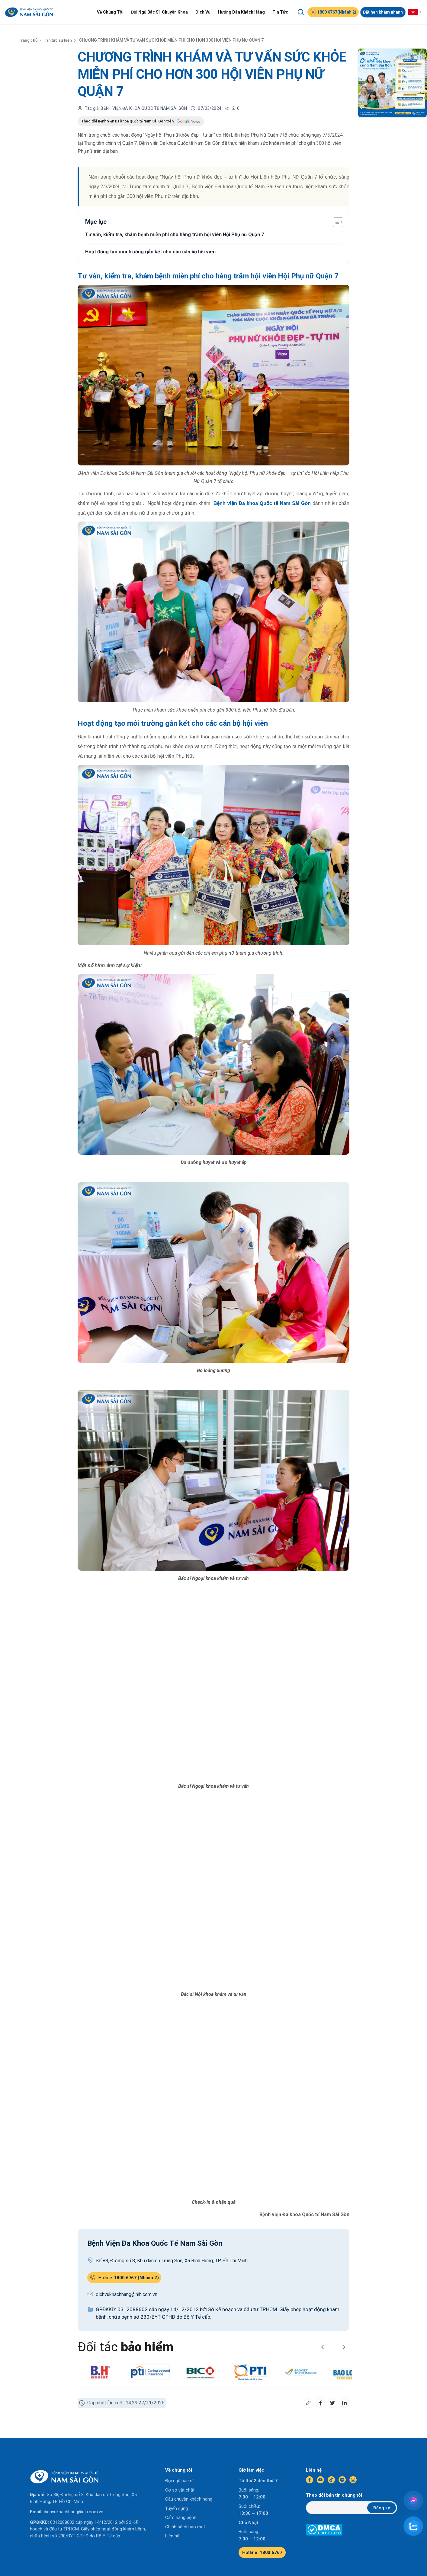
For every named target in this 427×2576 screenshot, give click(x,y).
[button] (324, 2347)
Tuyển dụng (176, 2508)
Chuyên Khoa (177, 12)
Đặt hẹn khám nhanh (385, 12)
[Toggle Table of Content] (335, 222)
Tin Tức (282, 12)
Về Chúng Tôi (112, 12)
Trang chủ (29, 40)
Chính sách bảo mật (185, 2527)
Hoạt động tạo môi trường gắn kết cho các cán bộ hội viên (150, 252)
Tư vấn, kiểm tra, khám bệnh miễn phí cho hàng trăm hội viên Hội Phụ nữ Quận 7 (174, 234)
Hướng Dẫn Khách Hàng (243, 12)
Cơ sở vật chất (179, 2490)
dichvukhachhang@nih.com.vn (73, 2511)
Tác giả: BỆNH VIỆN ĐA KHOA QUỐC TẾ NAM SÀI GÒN (136, 108)
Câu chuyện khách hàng (188, 2499)
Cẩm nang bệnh (180, 2517)
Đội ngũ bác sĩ (179, 2480)
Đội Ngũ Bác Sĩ (147, 12)
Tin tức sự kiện (60, 40)
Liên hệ (172, 2536)
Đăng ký (381, 2507)
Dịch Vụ (204, 12)
